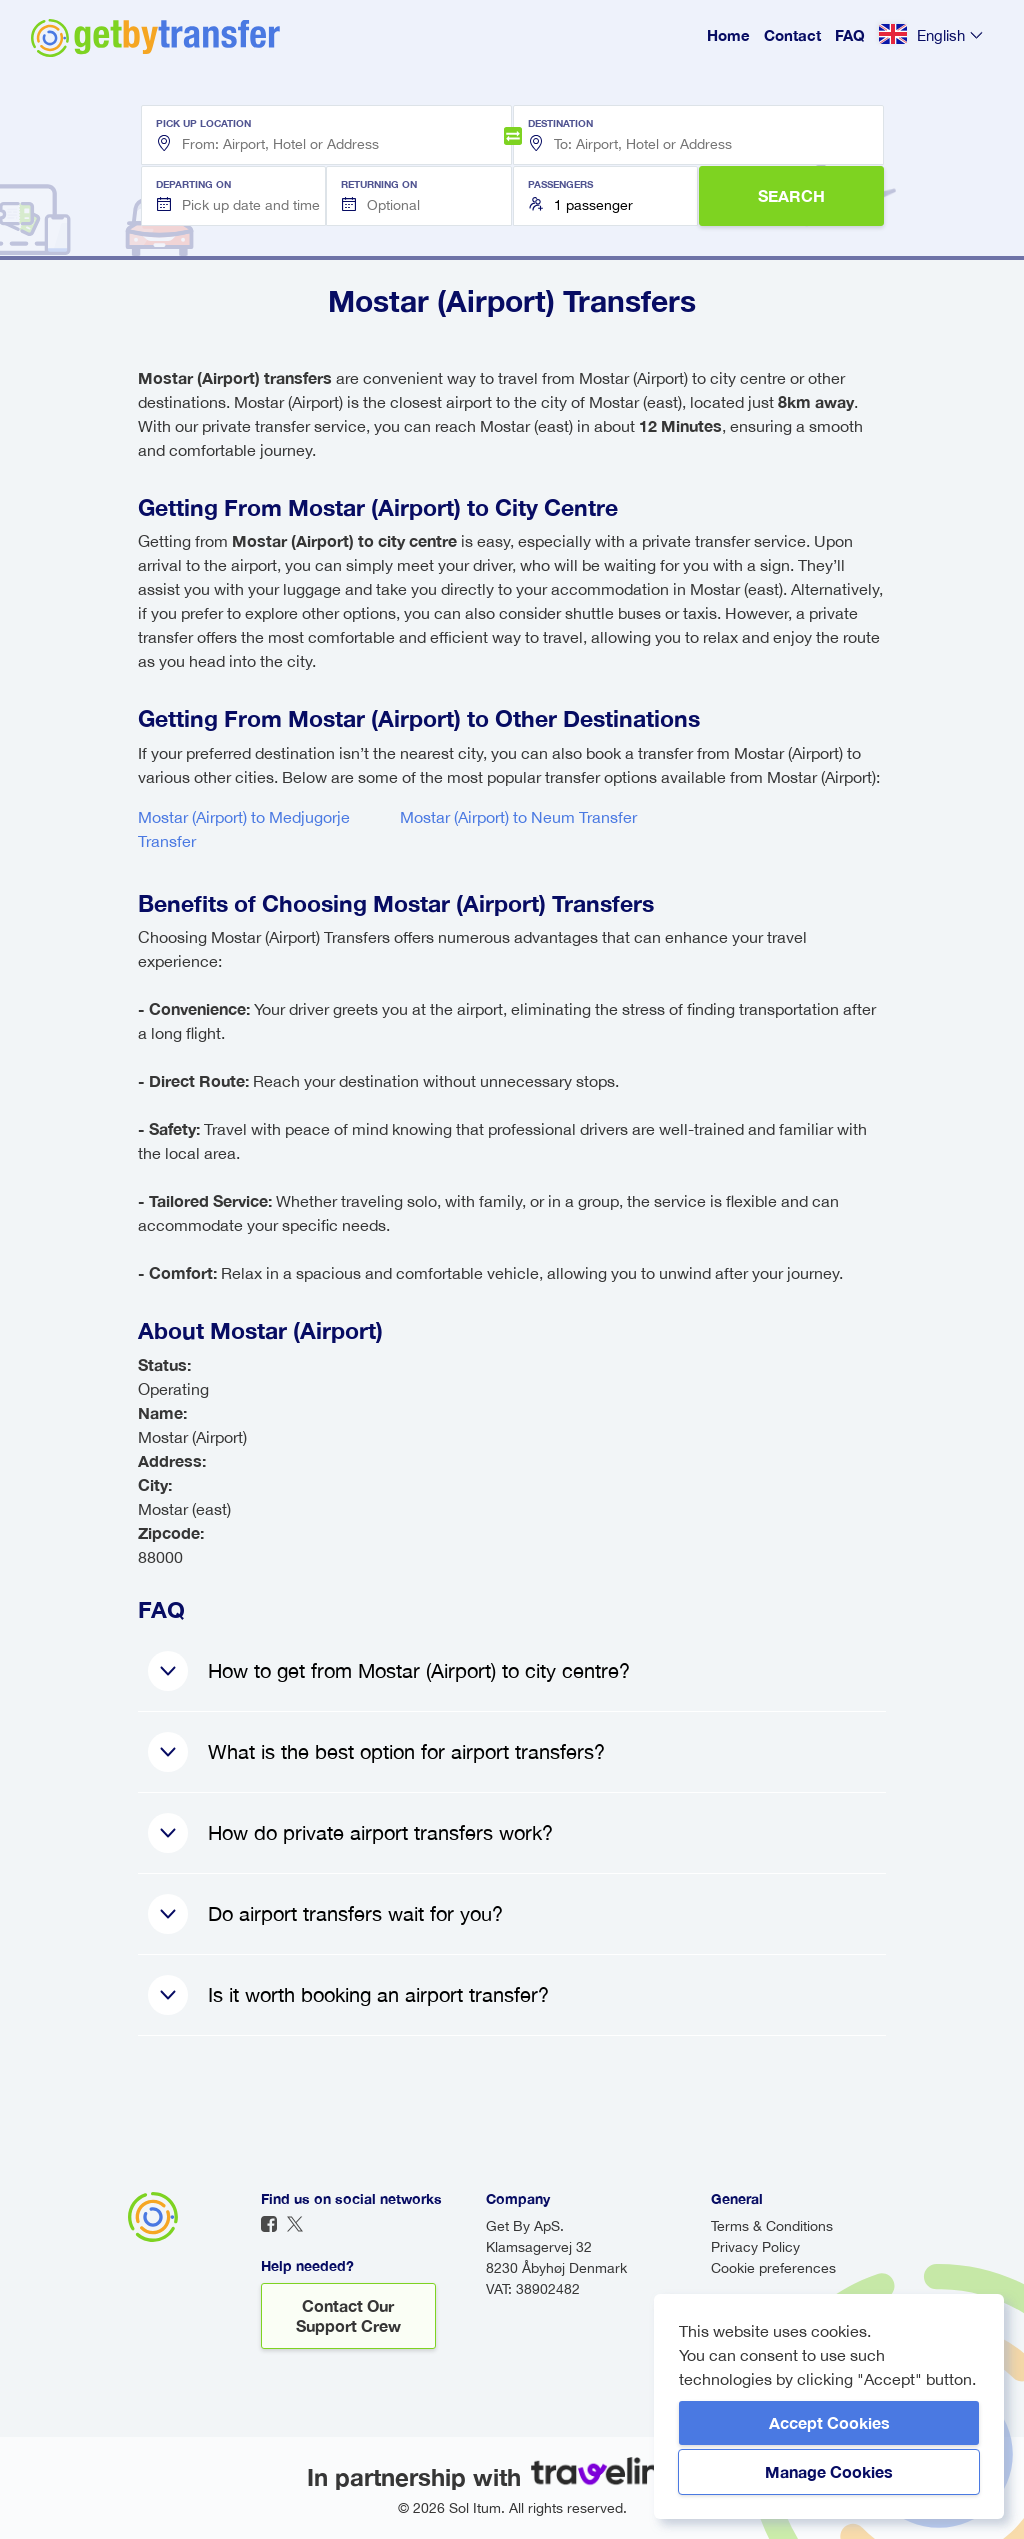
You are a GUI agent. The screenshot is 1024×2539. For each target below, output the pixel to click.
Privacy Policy (755, 2247)
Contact (792, 35)
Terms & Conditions (772, 2226)
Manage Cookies (829, 2471)
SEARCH (791, 195)
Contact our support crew (348, 2315)
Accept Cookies (829, 2422)
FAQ (850, 35)
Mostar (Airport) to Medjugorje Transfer (244, 829)
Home (728, 35)
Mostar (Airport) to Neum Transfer (518, 817)
